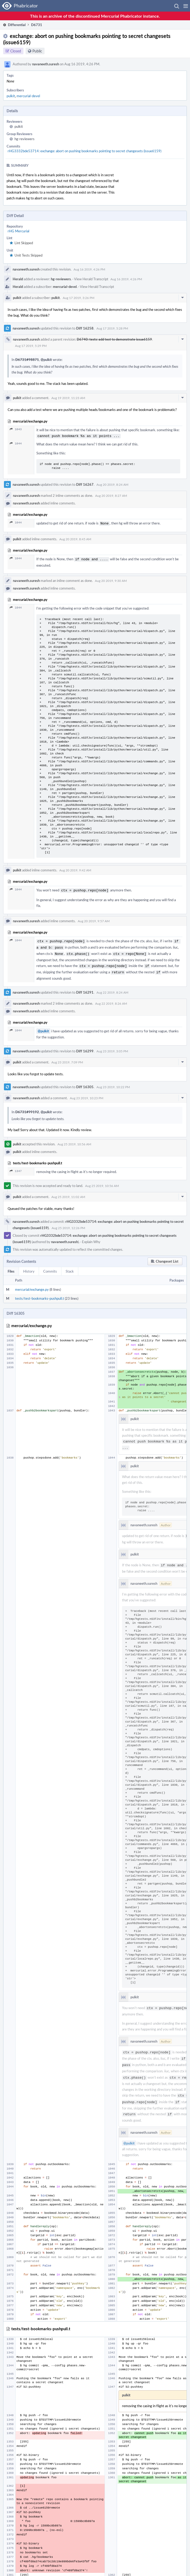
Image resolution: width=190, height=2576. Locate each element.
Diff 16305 (85, 1082)
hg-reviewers (24, 138)
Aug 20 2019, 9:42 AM (75, 868)
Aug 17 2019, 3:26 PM (78, 298)
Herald (18, 279)
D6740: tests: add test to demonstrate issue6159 (114, 339)
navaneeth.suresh (45, 64)
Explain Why (91, 1237)
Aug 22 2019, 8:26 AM (111, 999)
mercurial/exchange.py (32, 1284)
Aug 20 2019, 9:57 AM (94, 919)
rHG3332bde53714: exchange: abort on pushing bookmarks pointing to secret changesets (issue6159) (84, 151)
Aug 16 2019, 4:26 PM (89, 269)
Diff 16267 (85, 484)
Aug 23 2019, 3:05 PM (112, 1046)
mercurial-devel (28, 96)
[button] (185, 6)
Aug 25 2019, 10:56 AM (74, 1139)
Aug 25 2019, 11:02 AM (68, 1192)
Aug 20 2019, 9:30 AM (111, 579)
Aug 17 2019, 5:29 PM (31, 346)
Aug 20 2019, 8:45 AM (75, 538)
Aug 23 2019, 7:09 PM (67, 1057)
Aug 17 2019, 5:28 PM (112, 328)
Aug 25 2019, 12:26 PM (68, 1223)
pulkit (11, 96)
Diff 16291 (85, 987)
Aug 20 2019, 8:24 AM (112, 484)
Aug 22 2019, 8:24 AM (112, 987)
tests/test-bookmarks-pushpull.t (39, 1293)
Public (37, 50)
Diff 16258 (85, 328)
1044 (16, 443)
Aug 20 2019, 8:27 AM (111, 495)
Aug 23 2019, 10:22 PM (113, 1082)
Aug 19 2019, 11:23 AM (68, 398)
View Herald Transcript (91, 279)
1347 (16, 1166)
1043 (16, 429)
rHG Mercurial (18, 231)
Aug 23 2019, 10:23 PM (86, 1093)
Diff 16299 (85, 1046)
